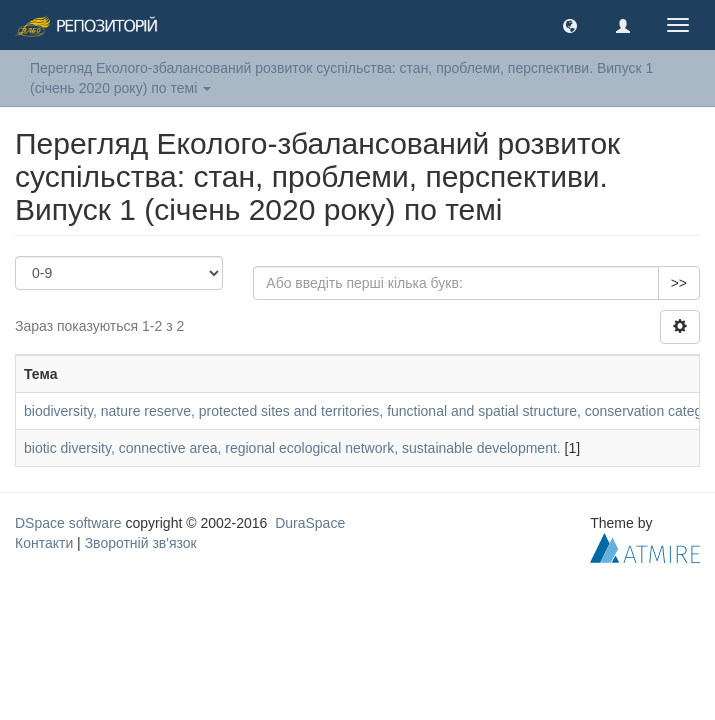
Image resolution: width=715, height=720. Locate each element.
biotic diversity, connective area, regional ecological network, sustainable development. (292, 448)
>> (679, 283)
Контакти (44, 543)
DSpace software (68, 523)
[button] (570, 25)
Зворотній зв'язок (141, 543)
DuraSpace (310, 523)
